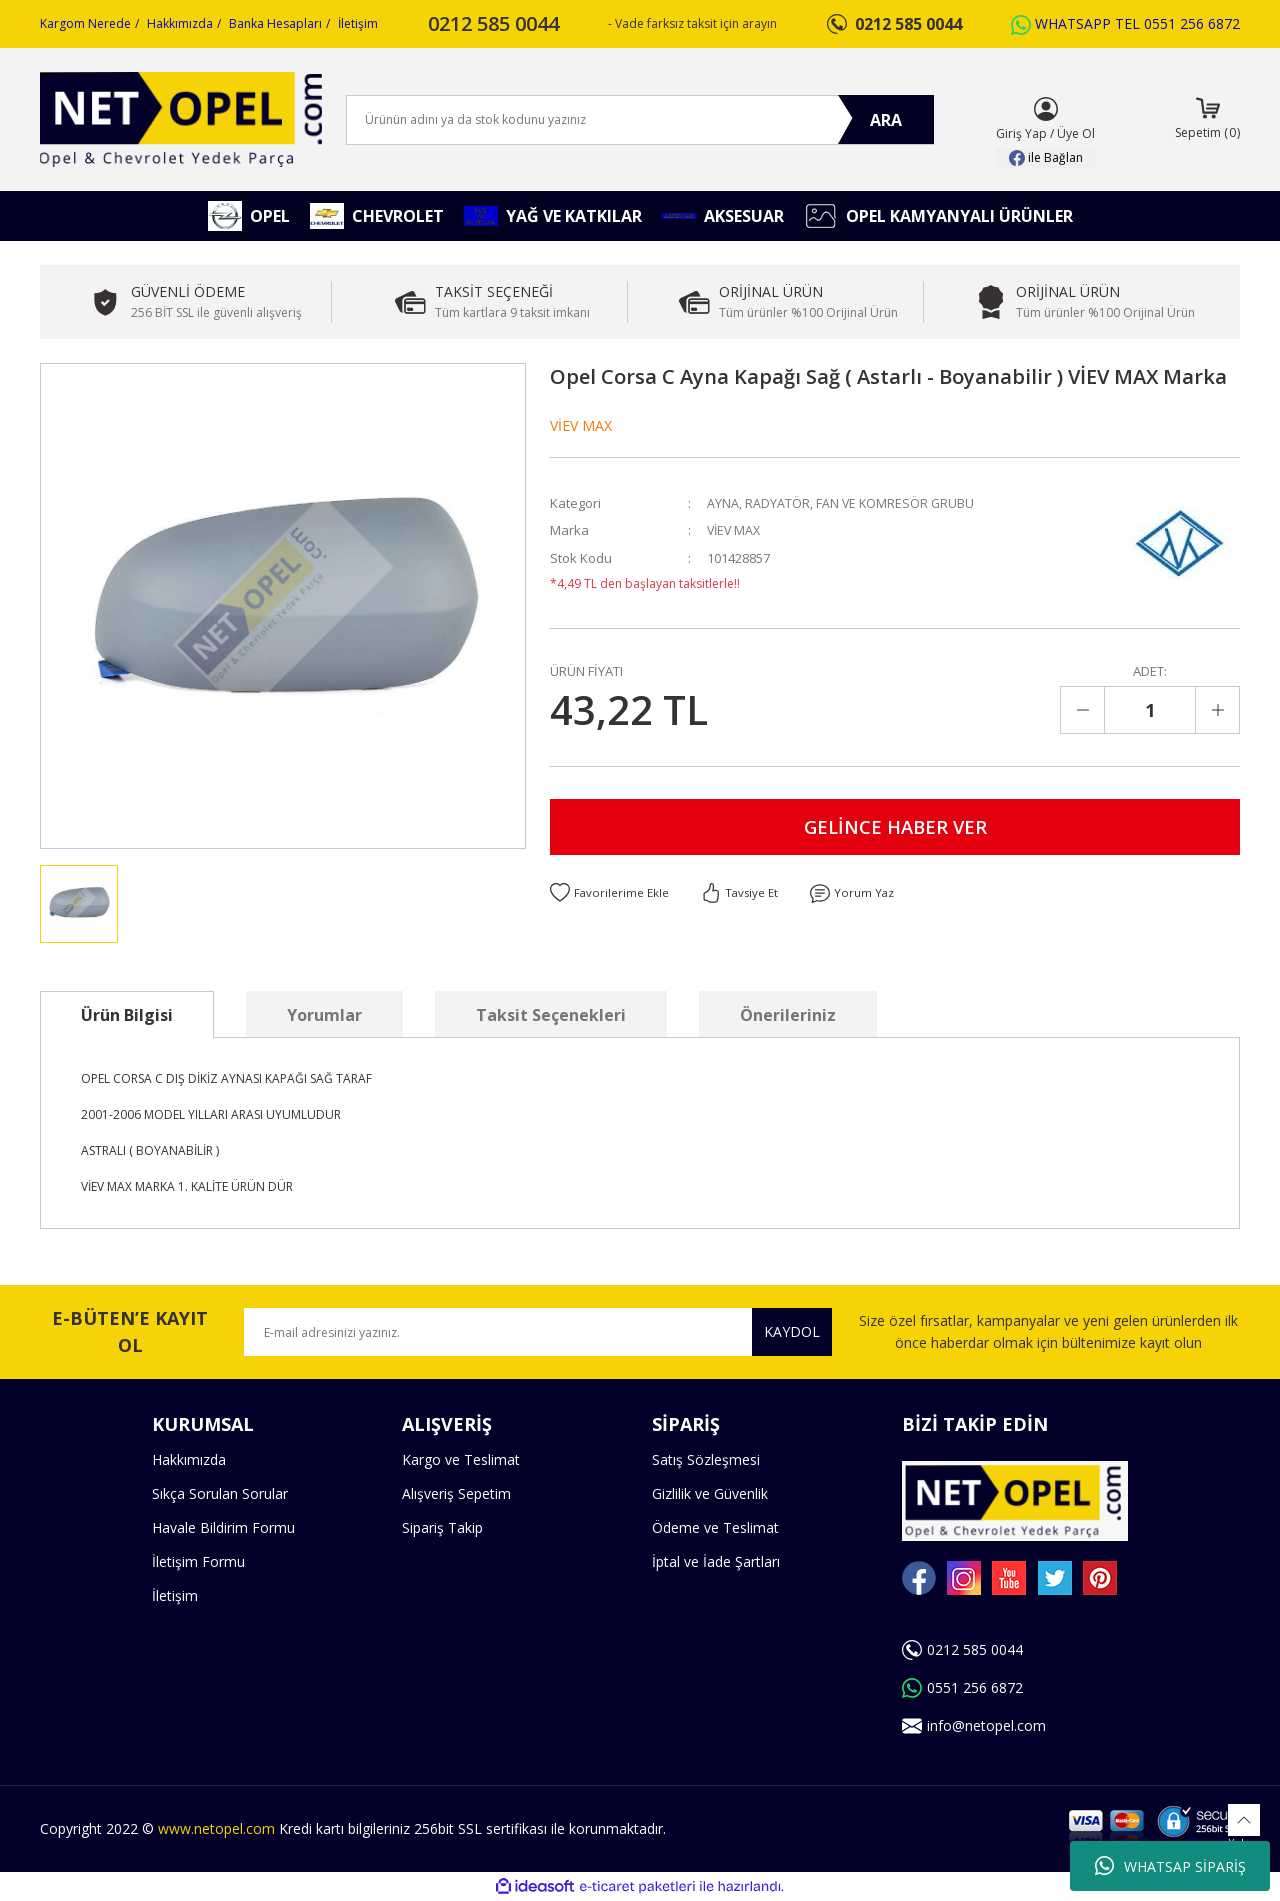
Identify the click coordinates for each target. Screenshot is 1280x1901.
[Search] (640, 120)
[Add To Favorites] (610, 898)
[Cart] (1207, 120)
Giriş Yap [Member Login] (1021, 133)
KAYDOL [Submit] (792, 1331)
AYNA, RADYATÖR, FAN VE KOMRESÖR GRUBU (842, 503)
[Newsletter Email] (538, 1332)
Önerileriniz (788, 1015)
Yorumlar (324, 1015)
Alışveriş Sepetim (456, 1493)
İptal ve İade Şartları (716, 1561)
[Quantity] (1150, 709)
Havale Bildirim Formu (223, 1527)
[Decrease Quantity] (1083, 709)
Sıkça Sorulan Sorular (220, 1493)
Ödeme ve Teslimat (715, 1527)
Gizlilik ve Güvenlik (710, 1493)
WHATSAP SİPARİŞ (1170, 1866)
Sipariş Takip (442, 1527)
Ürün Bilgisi (127, 1015)
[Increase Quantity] (1217, 709)
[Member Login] (1046, 109)
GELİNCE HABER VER (895, 828)
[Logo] (181, 119)
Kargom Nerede (85, 23)
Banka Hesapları (275, 23)
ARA (886, 120)
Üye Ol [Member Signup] (1076, 133)
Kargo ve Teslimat (461, 1459)
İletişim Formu (198, 1561)
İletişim (358, 23)
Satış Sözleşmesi (706, 1459)
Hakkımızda (180, 23)
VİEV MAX (581, 425)
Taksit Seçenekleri (551, 1015)
